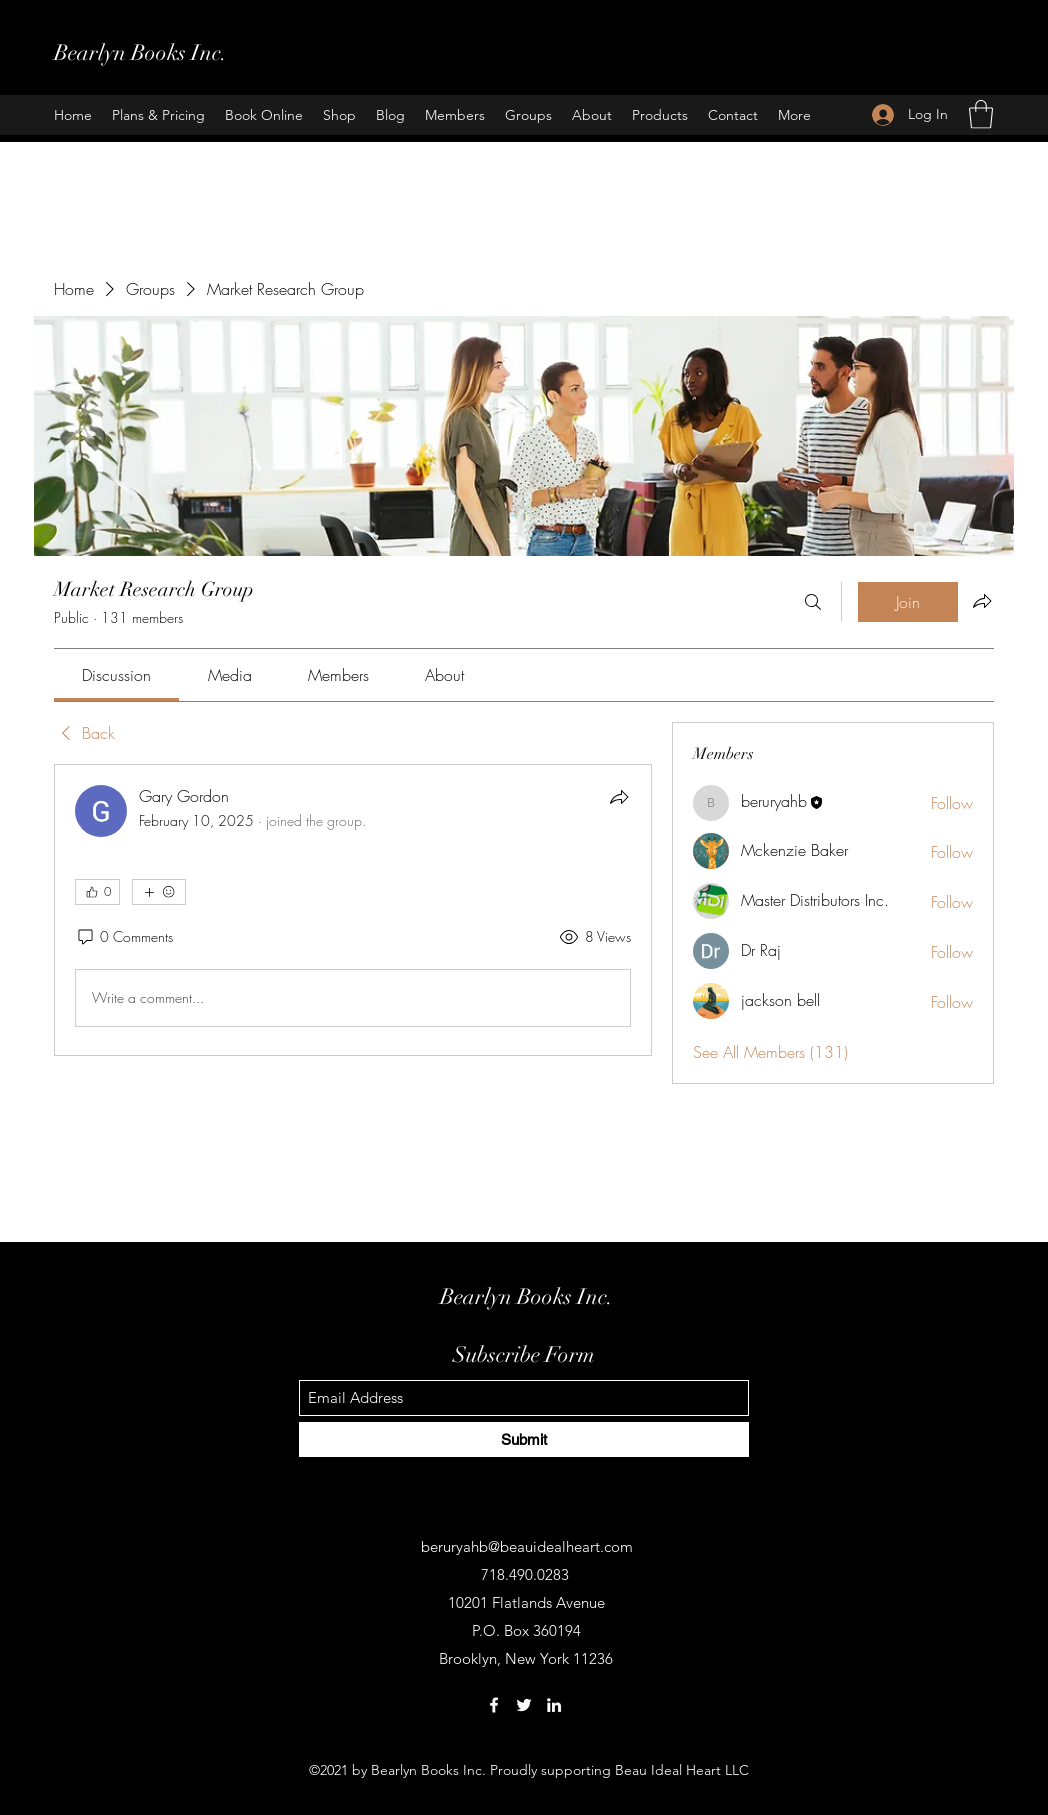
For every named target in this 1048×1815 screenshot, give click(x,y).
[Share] (619, 797)
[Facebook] (494, 1705)
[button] (981, 114)
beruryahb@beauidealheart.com (527, 1546)
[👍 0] (97, 892)
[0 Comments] (124, 937)
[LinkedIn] (554, 1705)
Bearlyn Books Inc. (140, 52)
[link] (116, 675)
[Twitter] (524, 1705)
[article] (353, 910)
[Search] (813, 602)
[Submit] (524, 1439)
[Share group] (982, 601)
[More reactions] (159, 892)
